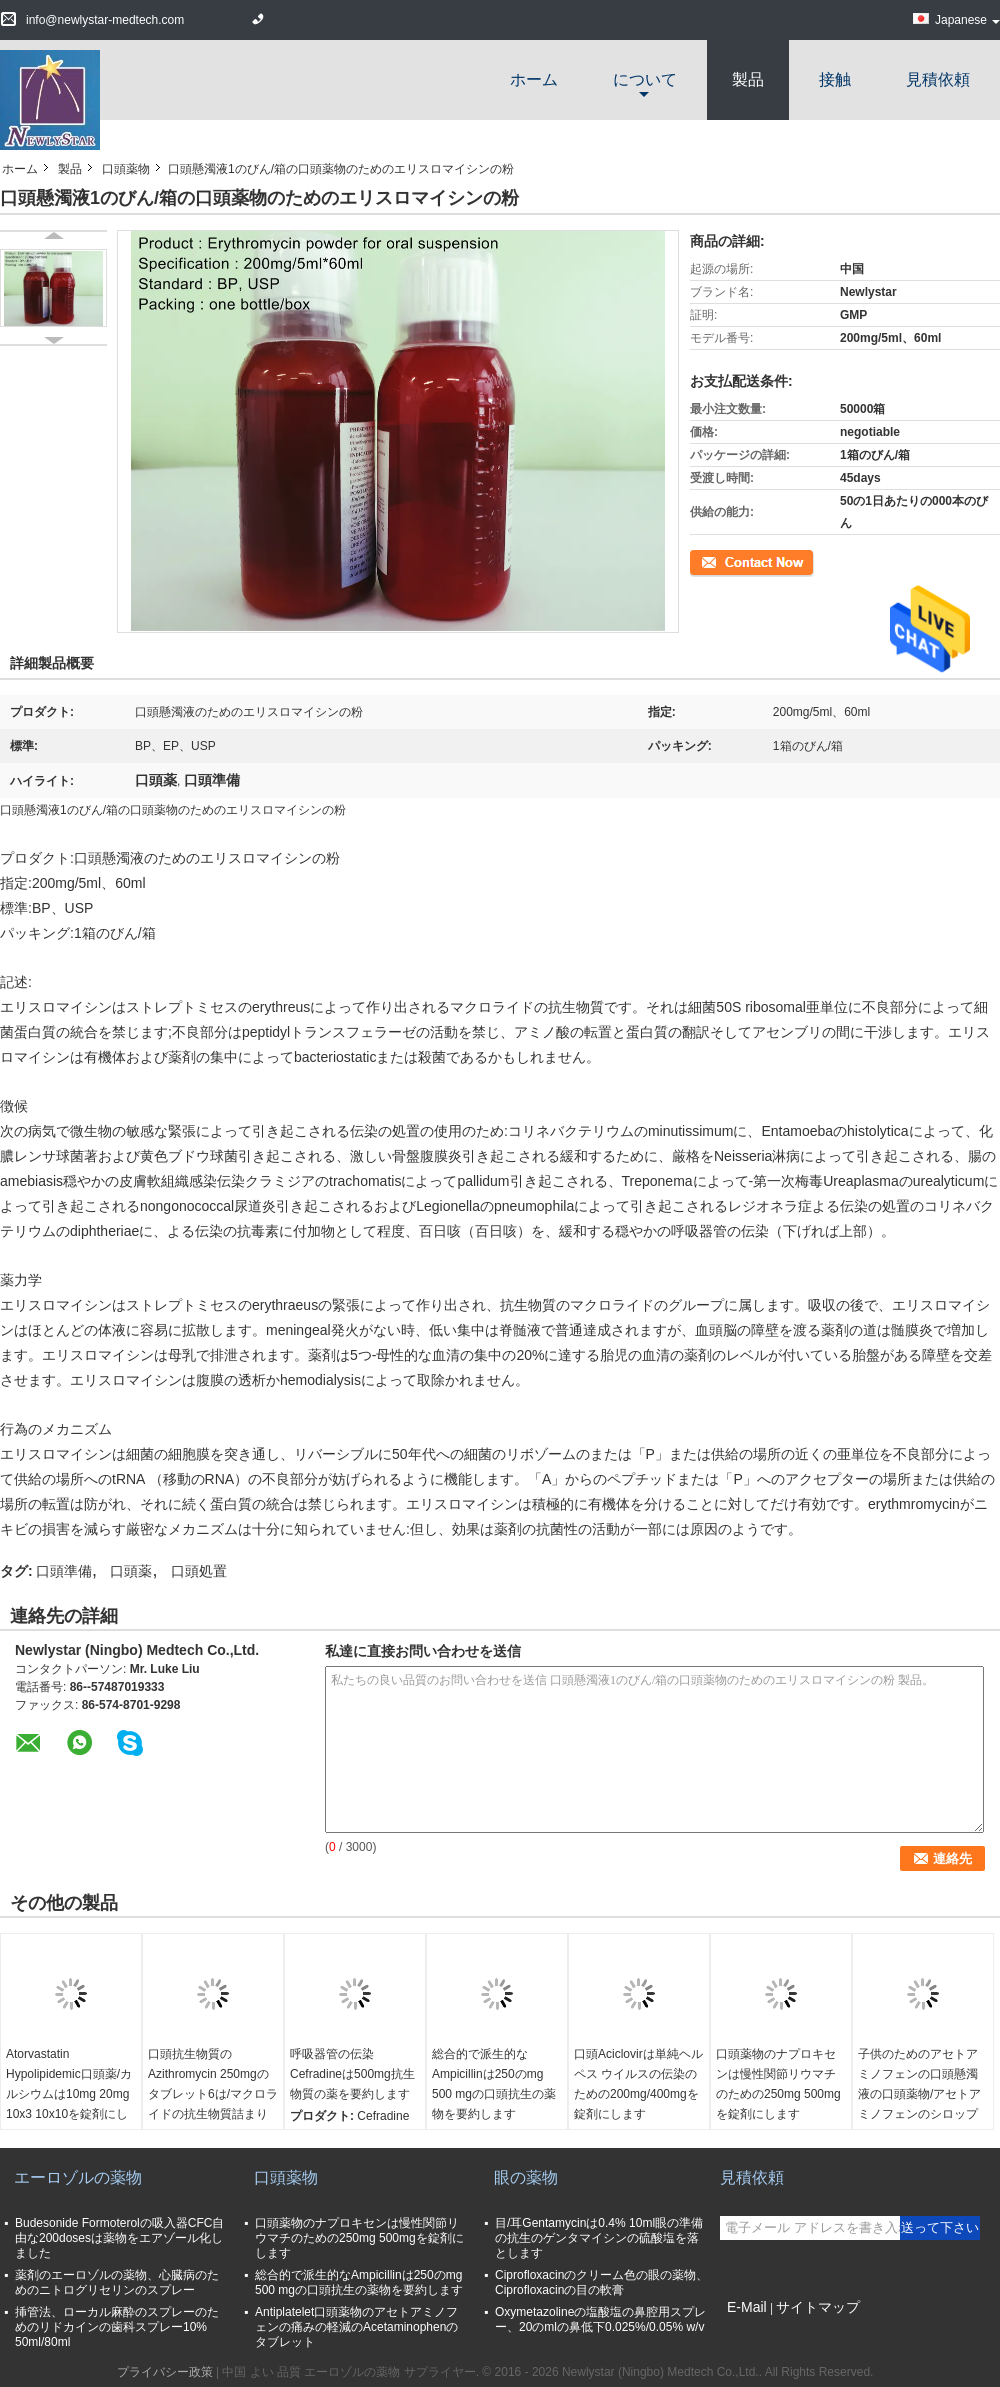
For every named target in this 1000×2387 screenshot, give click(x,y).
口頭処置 (199, 1571)
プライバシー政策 (165, 2372)
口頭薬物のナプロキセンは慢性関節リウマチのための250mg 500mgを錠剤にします (778, 2084)
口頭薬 (131, 1571)
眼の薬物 (526, 2177)
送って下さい (940, 2227)
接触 (835, 79)
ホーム (534, 79)
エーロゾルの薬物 (78, 2177)
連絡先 (708, 561)
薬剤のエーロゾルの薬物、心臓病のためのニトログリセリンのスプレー (117, 2282)
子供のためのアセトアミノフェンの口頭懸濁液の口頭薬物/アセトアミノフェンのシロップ (919, 2084)
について (645, 79)
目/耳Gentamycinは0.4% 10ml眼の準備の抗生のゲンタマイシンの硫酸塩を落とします (599, 2238)
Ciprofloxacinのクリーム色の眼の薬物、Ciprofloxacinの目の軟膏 (601, 2282)
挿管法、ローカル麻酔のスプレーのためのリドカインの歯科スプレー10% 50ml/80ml (117, 2327)
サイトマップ (818, 2307)
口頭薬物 (126, 169)
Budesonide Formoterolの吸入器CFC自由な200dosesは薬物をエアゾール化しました (119, 2238)
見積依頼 (938, 79)
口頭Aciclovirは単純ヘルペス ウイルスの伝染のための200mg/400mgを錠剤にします (638, 2084)
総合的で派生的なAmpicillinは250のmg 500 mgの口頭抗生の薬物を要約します (494, 2084)
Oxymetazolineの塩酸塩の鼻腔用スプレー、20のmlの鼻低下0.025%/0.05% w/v (600, 2319)
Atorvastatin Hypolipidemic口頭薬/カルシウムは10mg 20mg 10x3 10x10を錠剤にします (69, 2094)
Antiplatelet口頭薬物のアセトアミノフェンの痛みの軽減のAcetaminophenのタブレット (356, 2327)
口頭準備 (64, 1571)
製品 (748, 79)
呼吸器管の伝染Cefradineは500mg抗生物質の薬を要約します (352, 2074)
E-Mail (747, 2307)
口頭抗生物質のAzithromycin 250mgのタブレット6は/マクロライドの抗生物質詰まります (213, 2094)
